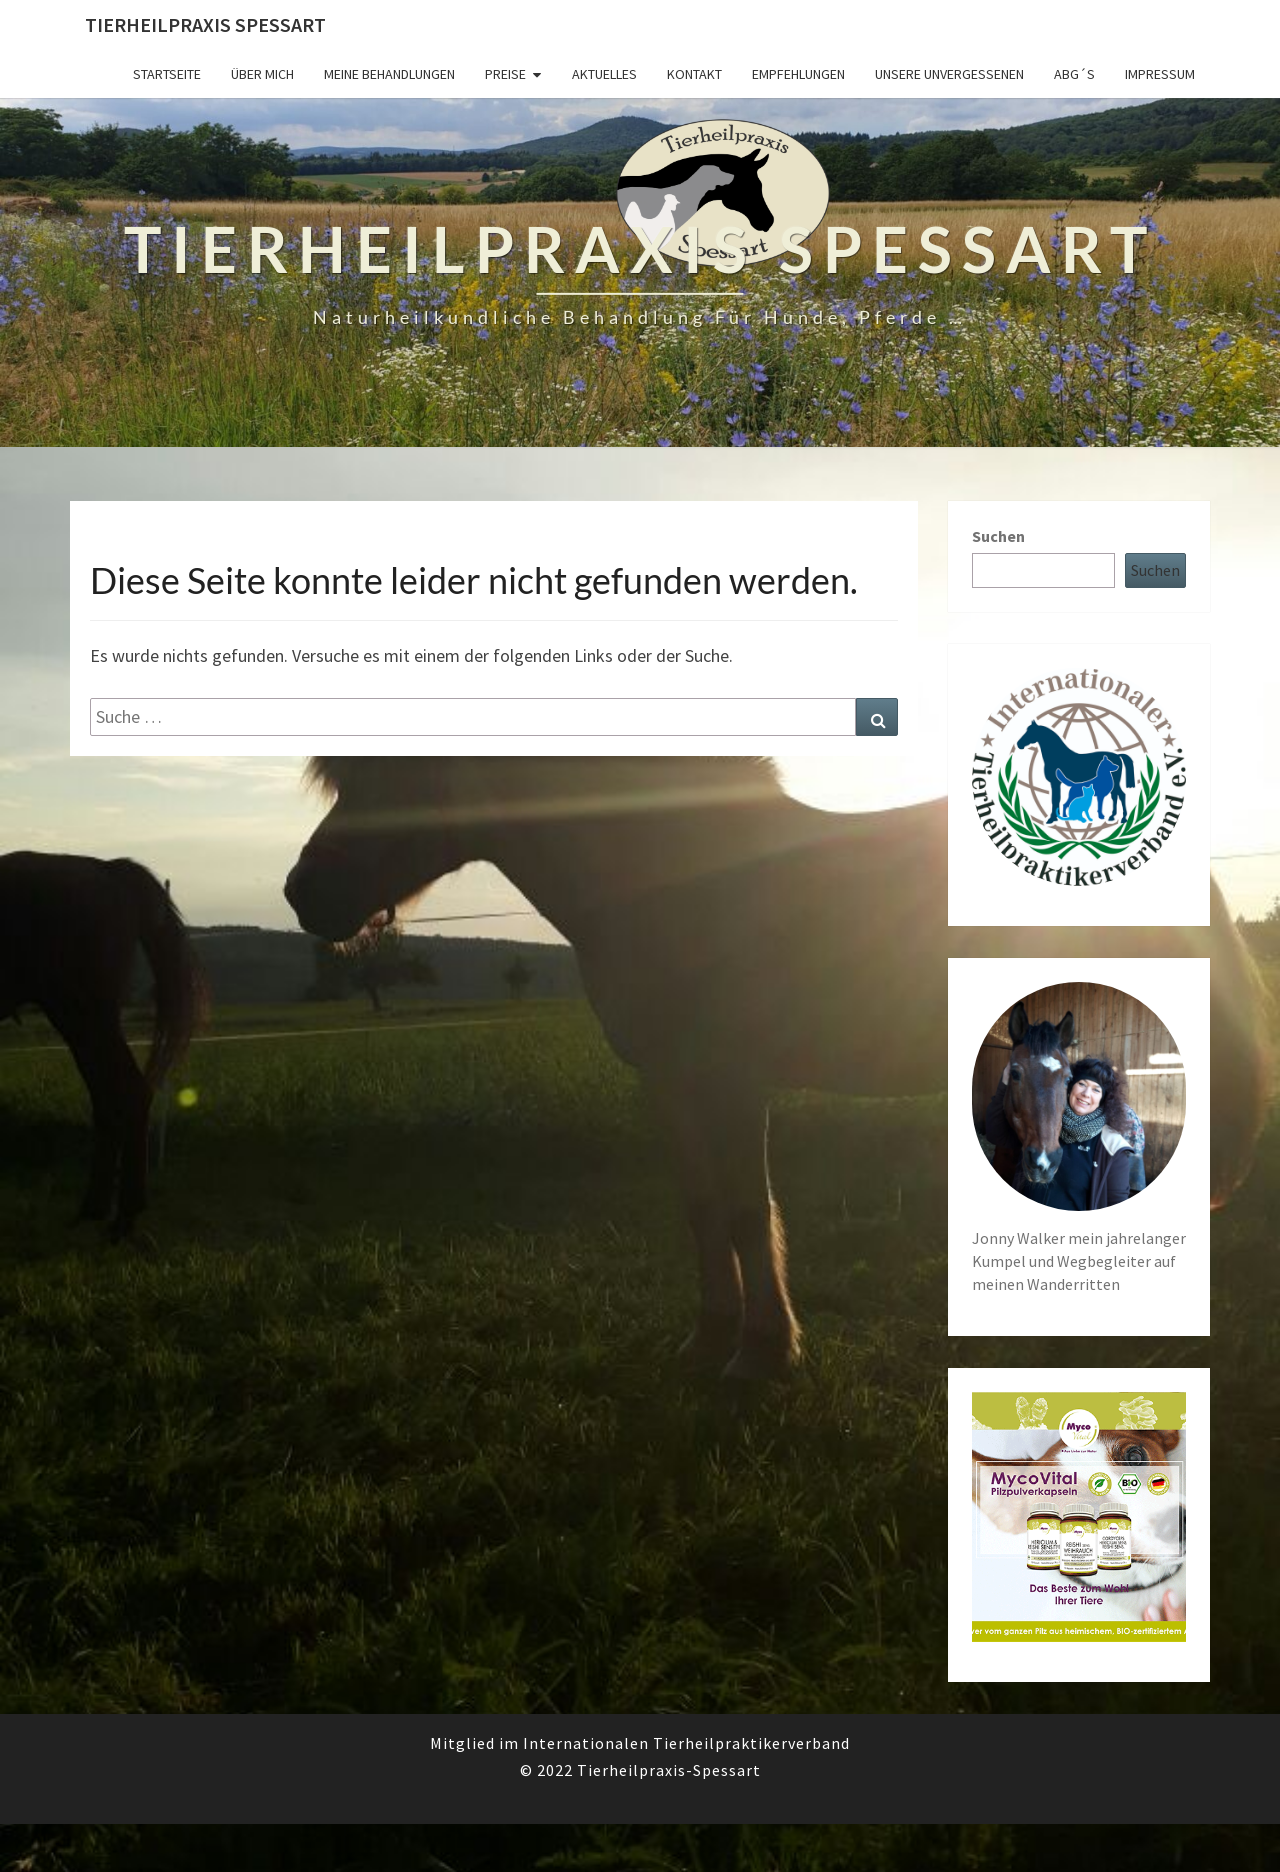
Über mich (262, 74)
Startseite (167, 74)
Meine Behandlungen (389, 74)
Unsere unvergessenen (949, 74)
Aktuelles (604, 74)
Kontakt (694, 74)
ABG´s (1074, 74)
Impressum (1160, 74)
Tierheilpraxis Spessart (205, 24)
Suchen (998, 536)
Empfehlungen (798, 74)
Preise (505, 74)
